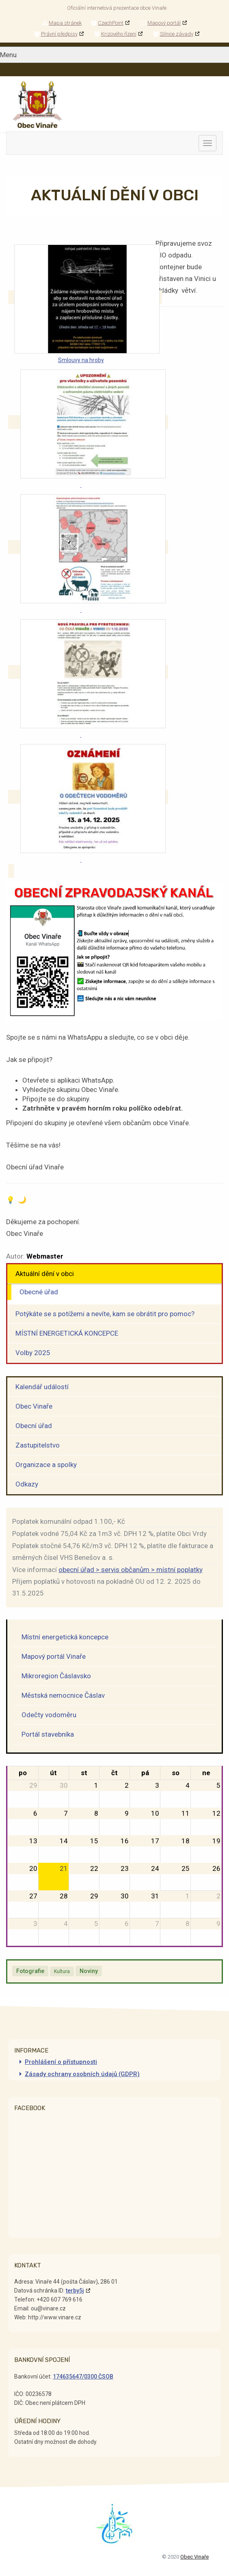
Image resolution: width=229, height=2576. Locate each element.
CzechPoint (107, 23)
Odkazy (26, 1484)
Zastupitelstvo (37, 1445)
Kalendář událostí (42, 1387)
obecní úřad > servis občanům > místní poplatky (130, 1570)
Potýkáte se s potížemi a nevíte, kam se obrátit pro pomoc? (104, 1314)
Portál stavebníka (48, 1734)
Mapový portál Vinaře (54, 1656)
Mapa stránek (62, 23)
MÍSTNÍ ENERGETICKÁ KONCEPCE (66, 1333)
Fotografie (30, 1971)
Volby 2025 (32, 1353)
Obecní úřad (33, 1426)
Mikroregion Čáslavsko (56, 1676)
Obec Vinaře (33, 1406)
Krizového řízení (115, 34)
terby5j (75, 2290)
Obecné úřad (38, 1292)
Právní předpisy (56, 34)
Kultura (62, 1971)
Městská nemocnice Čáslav (63, 1695)
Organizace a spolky (46, 1465)
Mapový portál (160, 23)
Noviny (89, 1971)
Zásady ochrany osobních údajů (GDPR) (82, 2074)
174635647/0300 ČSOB (83, 2376)
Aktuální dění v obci (44, 1274)
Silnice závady (173, 34)
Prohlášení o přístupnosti (61, 2062)
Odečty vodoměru (49, 1715)
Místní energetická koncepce (65, 1637)
